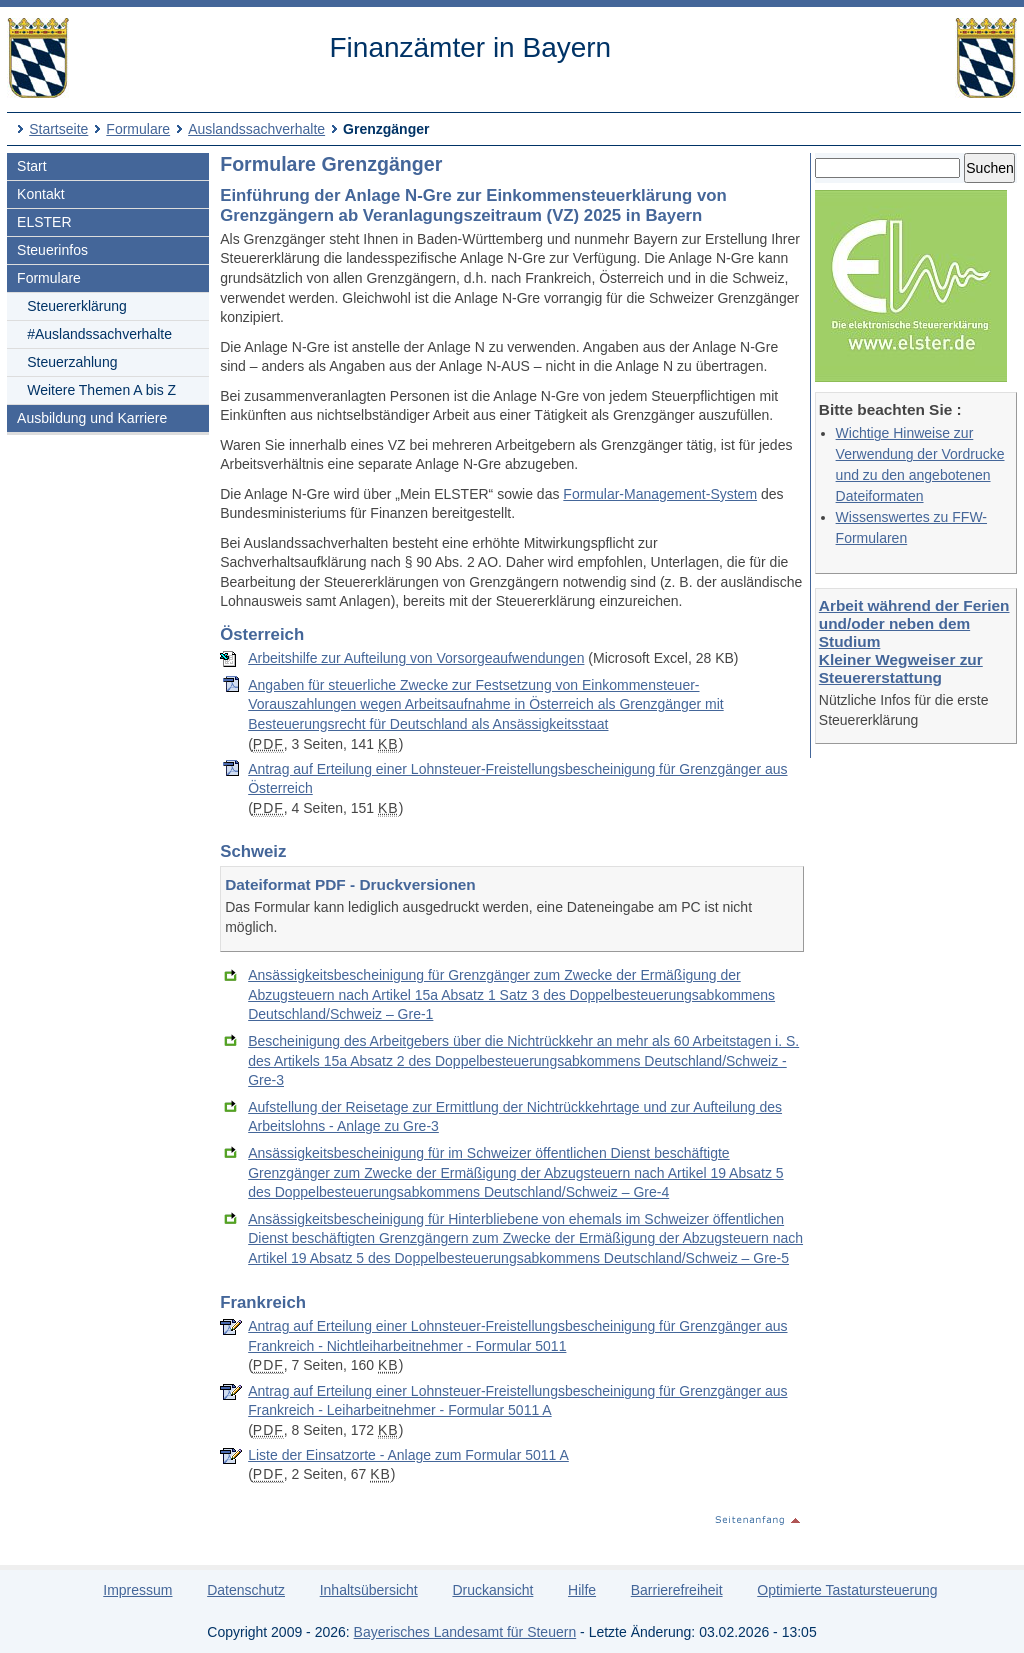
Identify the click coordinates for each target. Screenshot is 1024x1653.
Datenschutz (246, 1590)
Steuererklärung (77, 306)
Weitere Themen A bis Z (101, 390)
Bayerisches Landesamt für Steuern (465, 1632)
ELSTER (44, 222)
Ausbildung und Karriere (92, 418)
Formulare (138, 129)
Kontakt (40, 194)
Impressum (137, 1590)
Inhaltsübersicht (369, 1590)
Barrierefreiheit (677, 1590)
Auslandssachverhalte (256, 129)
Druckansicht (492, 1590)
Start (32, 166)
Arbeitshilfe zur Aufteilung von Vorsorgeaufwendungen (416, 658)
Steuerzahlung (72, 362)
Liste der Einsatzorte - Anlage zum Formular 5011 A (408, 1455)
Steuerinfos (52, 250)
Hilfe (582, 1590)
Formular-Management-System (660, 494)
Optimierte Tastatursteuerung (847, 1590)
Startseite (58, 129)
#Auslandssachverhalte (99, 334)
